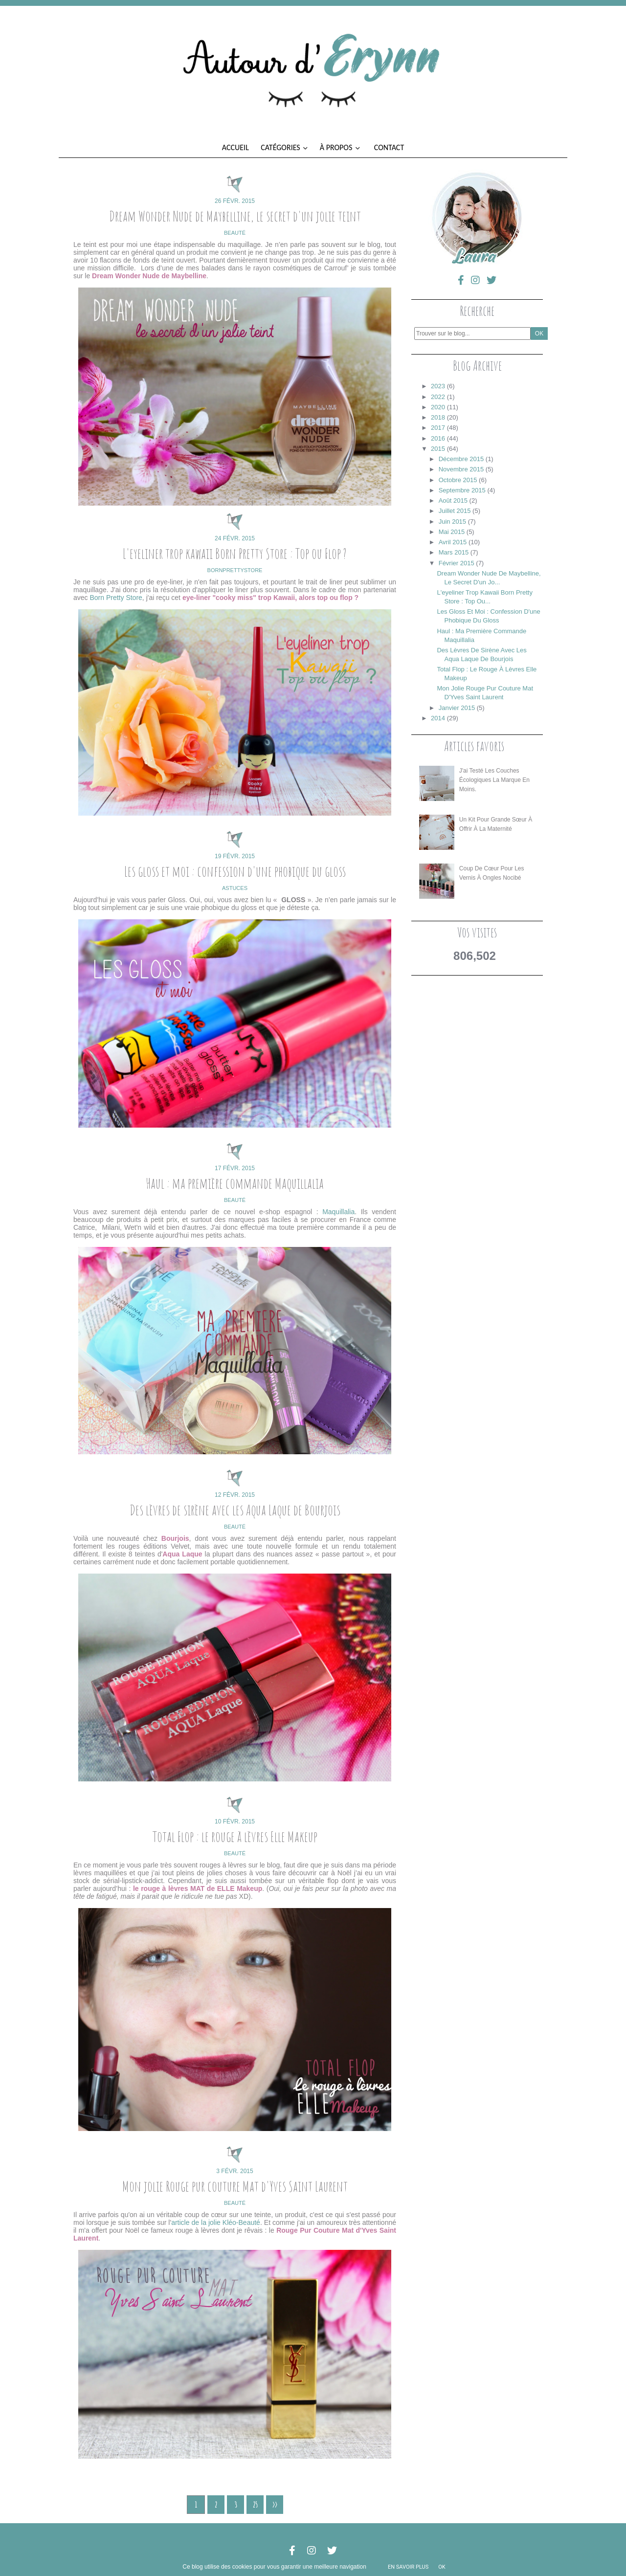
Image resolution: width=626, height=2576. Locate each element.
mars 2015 (454, 552)
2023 (438, 386)
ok (441, 2567)
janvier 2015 (457, 707)
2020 (438, 407)
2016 (438, 438)
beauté (235, 233)
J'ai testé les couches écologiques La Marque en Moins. (494, 780)
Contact (389, 147)
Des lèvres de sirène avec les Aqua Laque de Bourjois (235, 1510)
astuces (234, 888)
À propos (340, 147)
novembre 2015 (461, 469)
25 (255, 2504)
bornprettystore (235, 570)
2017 (438, 427)
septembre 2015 (462, 490)
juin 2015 (452, 521)
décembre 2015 (461, 459)
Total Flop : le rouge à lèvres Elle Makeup (235, 1836)
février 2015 (456, 563)
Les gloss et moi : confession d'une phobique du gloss (235, 871)
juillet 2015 (455, 510)
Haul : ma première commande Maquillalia (235, 1183)
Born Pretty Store (115, 597)
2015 (438, 448)
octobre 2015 (458, 480)
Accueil (235, 147)
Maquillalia (338, 1212)
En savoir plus (408, 2567)
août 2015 (453, 500)
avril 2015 (453, 542)
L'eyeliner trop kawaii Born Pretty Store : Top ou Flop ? (235, 553)
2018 (438, 417)
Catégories (284, 147)
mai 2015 (452, 531)
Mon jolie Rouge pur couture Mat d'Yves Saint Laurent (235, 2186)
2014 (438, 718)
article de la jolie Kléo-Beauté (215, 2222)
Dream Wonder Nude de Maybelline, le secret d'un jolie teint (235, 216)
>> (274, 2504)
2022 (438, 396)
